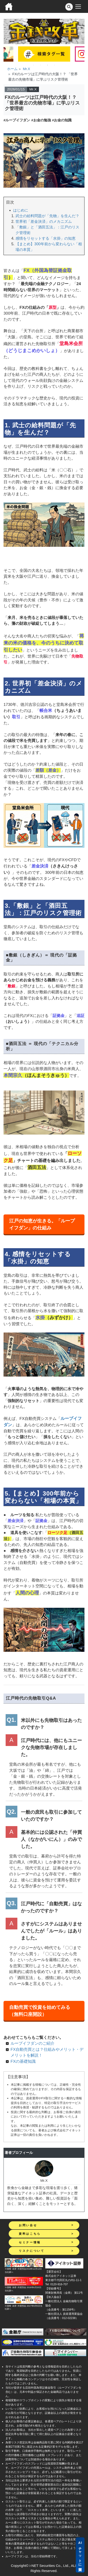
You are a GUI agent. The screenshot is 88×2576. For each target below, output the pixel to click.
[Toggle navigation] (78, 6)
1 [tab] (33, 65)
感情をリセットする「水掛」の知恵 (45, 238)
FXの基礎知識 (23, 2061)
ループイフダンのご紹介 (32, 2043)
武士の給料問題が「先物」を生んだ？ (47, 216)
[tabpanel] (44, 54)
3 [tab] (47, 65)
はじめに (20, 210)
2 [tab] (40, 65)
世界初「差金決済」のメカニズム (43, 221)
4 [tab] (54, 65)
